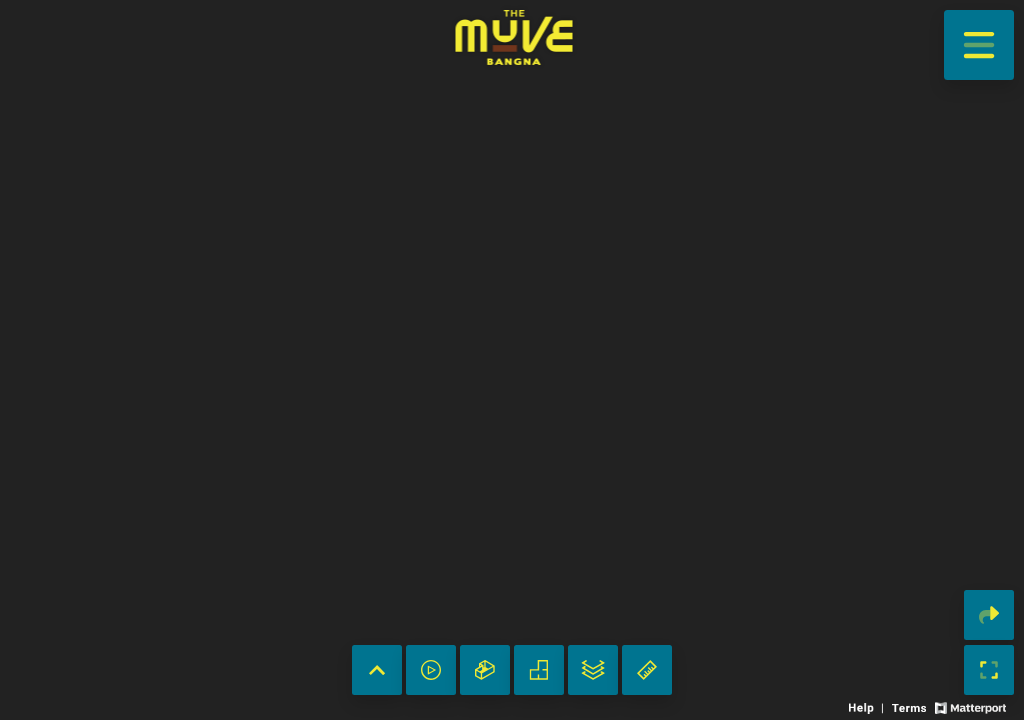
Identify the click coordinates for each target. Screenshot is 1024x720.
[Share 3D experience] (989, 615)
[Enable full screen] (989, 670)
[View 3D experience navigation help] (868, 706)
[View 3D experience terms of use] (910, 706)
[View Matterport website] (970, 706)
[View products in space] (979, 45)
